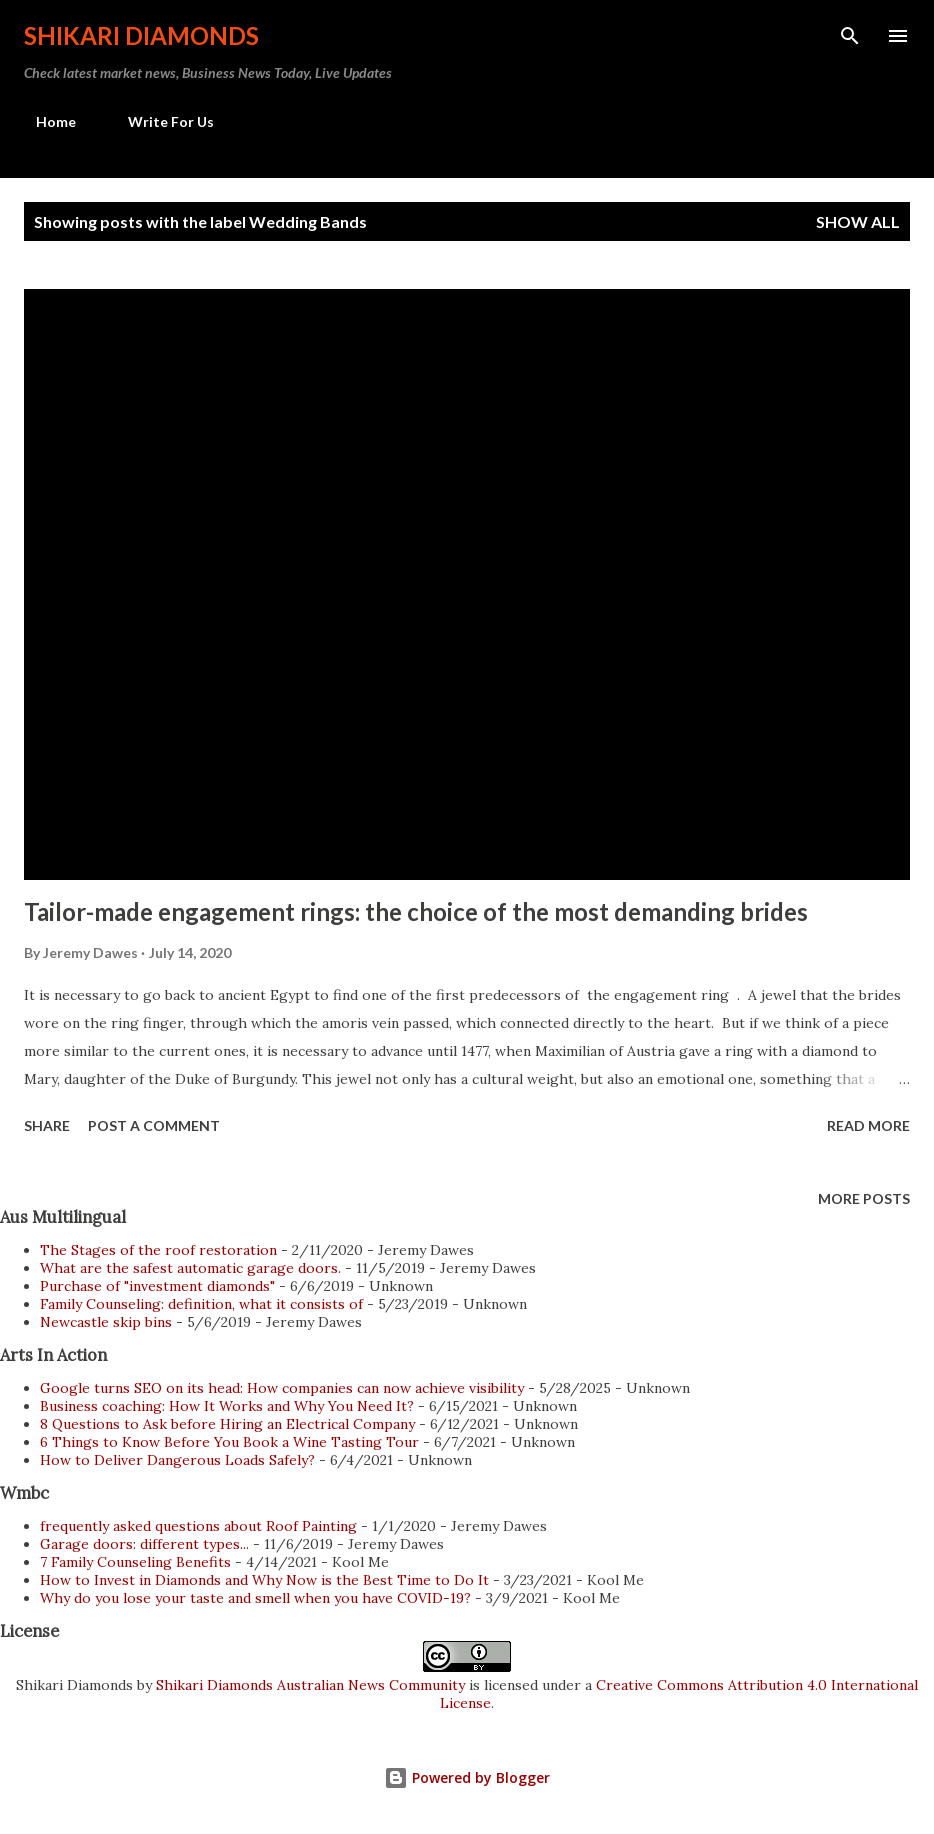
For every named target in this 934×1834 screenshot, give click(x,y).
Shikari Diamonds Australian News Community (312, 1685)
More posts (864, 1198)
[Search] (850, 36)
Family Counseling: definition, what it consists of (201, 1304)
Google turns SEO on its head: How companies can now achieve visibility (282, 1388)
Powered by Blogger (467, 1777)
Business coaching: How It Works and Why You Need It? (227, 1406)
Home (44, 121)
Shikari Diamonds (141, 35)
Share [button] (47, 1125)
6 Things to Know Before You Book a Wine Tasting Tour (229, 1442)
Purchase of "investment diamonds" (157, 1286)
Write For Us (159, 121)
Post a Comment (154, 1125)
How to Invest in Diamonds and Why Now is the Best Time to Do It (264, 1580)
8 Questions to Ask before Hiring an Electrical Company (227, 1424)
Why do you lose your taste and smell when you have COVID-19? (255, 1598)
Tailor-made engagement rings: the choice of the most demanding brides (416, 911)
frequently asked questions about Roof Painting (198, 1526)
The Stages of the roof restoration (158, 1250)
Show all (858, 221)
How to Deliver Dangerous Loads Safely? (177, 1460)
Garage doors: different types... (144, 1544)
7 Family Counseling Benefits (135, 1562)
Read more (868, 1125)
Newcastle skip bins (106, 1322)
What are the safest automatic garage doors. (190, 1268)
